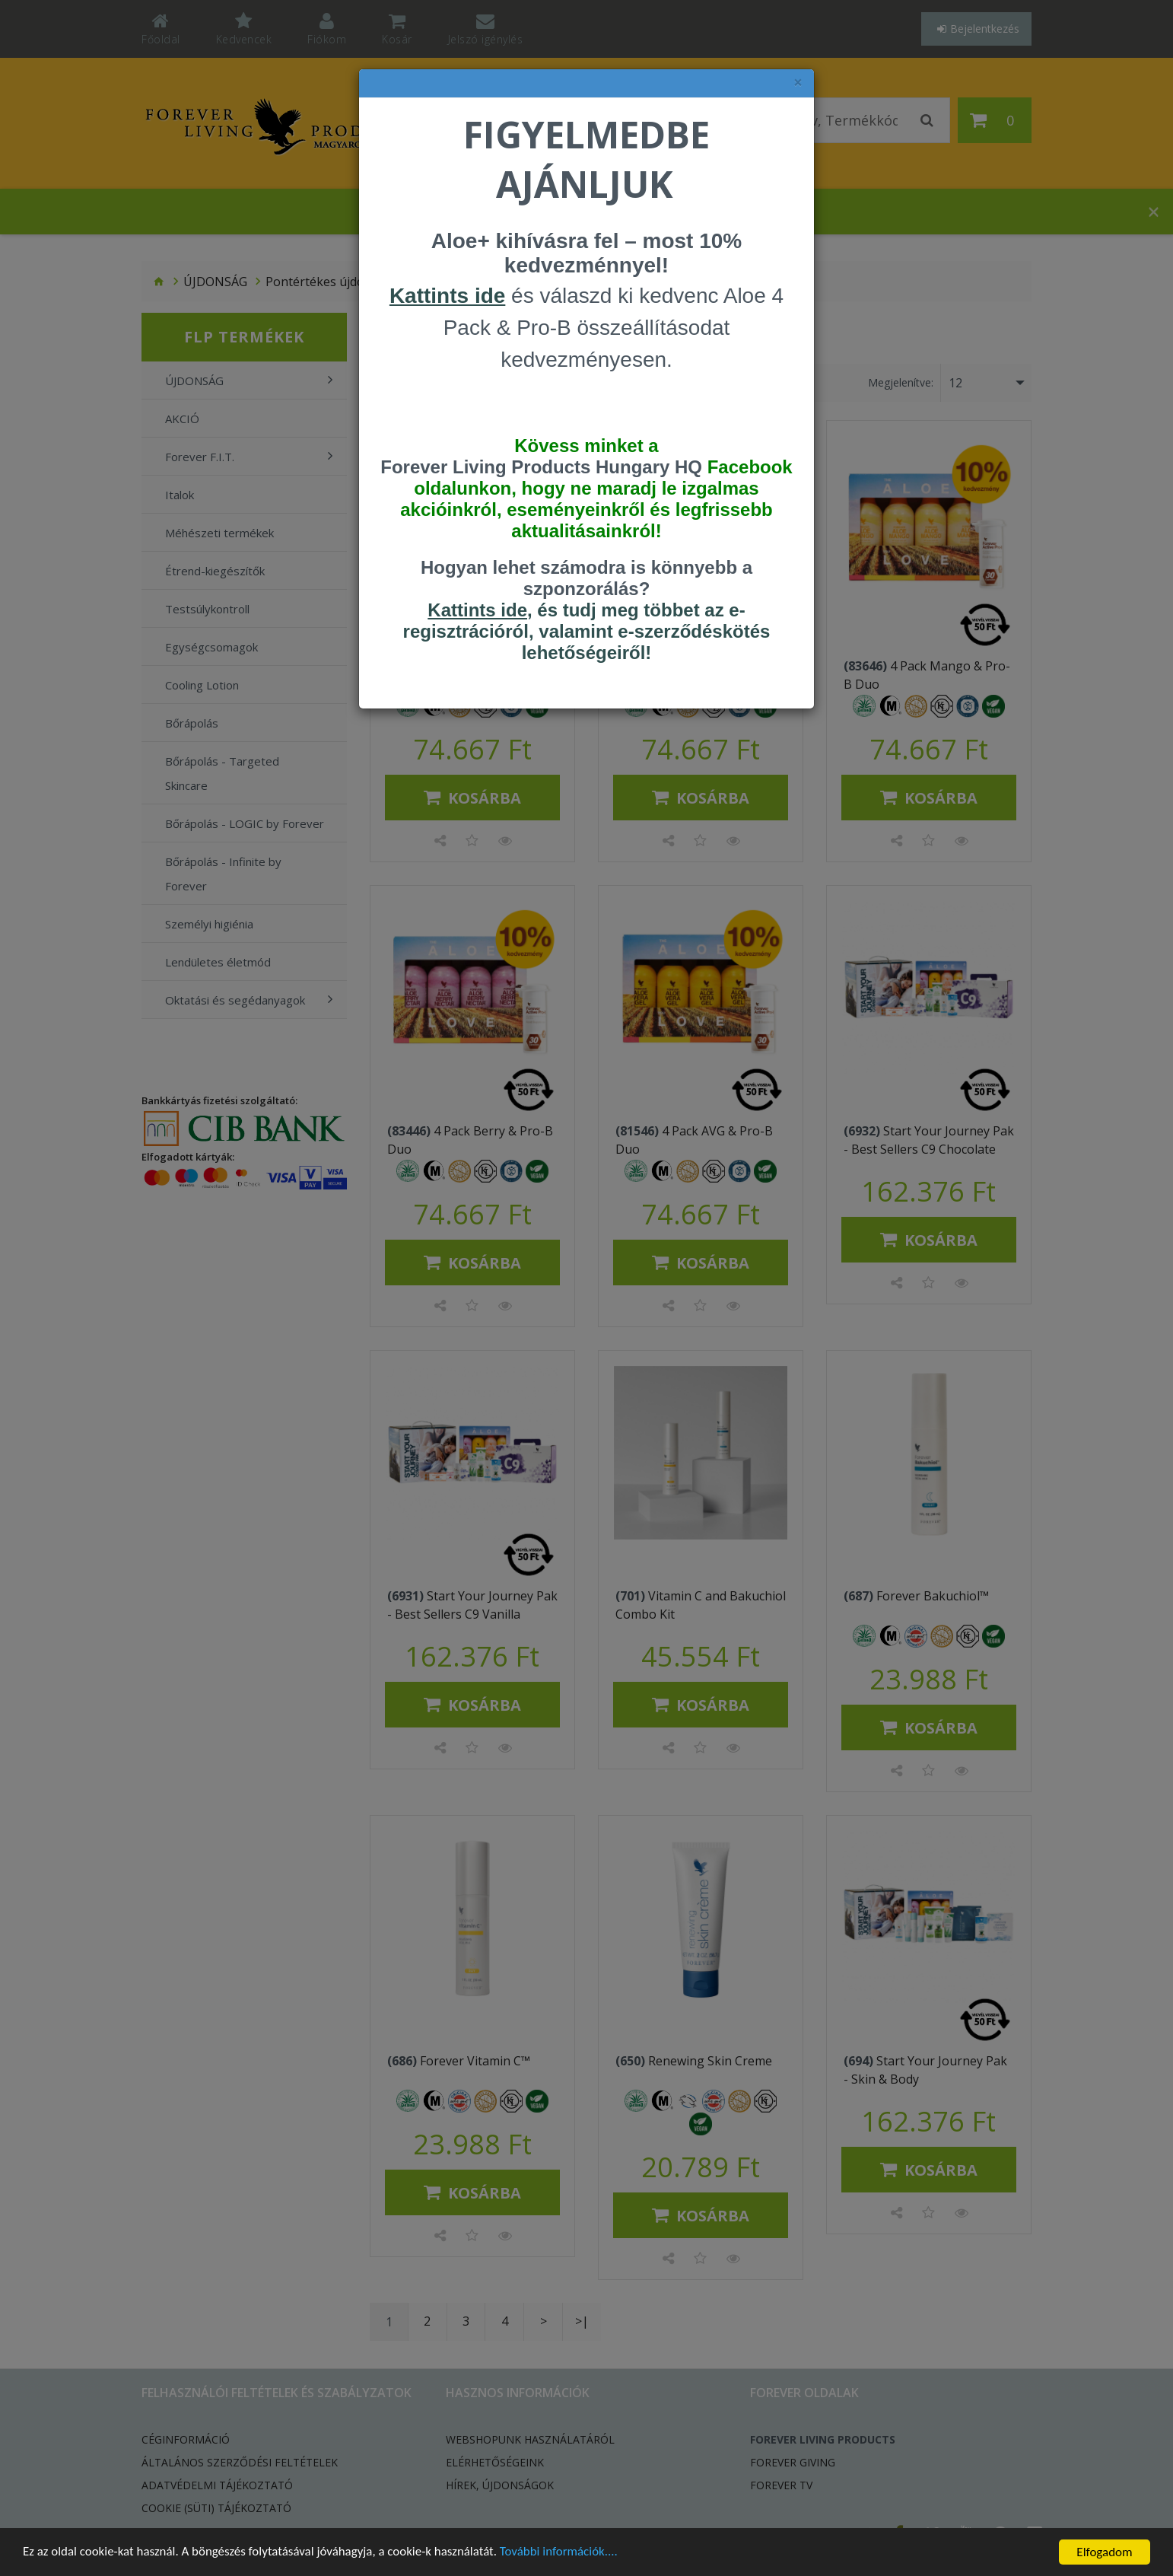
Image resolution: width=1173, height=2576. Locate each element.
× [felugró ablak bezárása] (798, 83)
